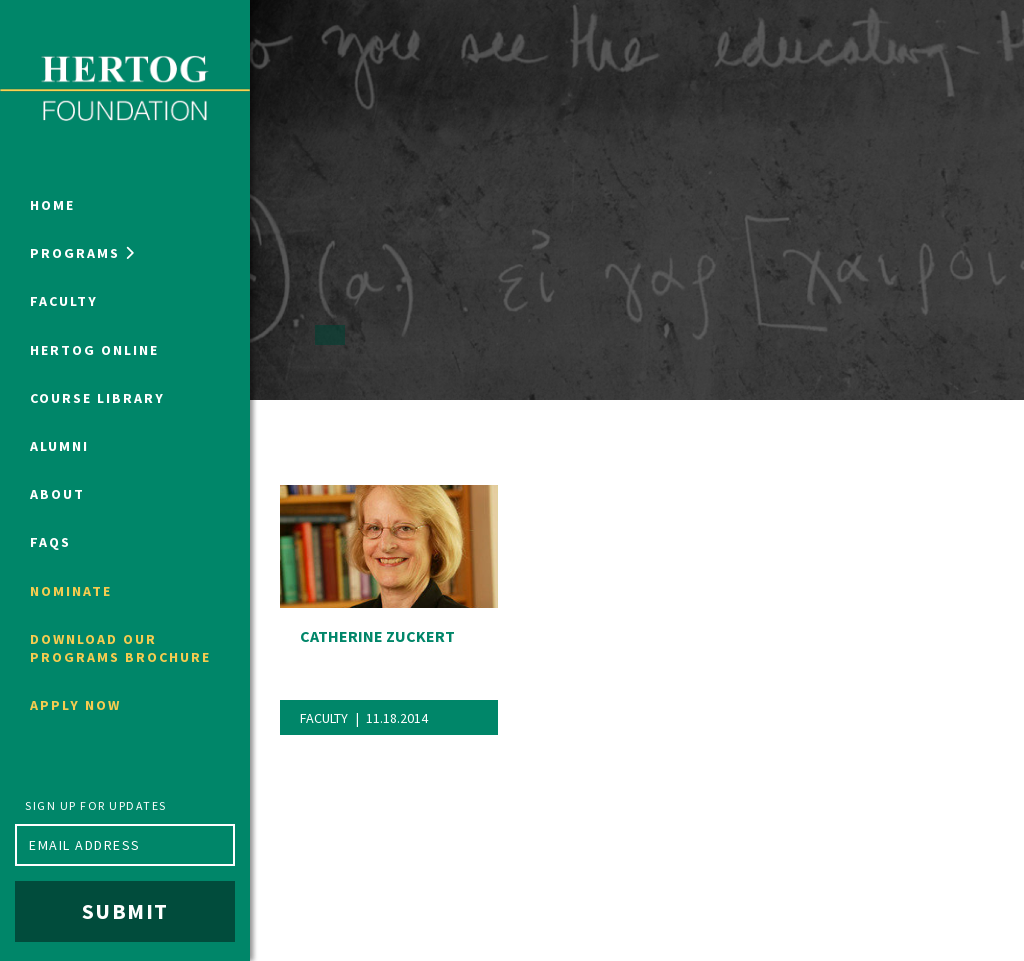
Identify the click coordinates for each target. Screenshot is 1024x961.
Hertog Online (94, 350)
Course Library (97, 398)
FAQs (50, 542)
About (57, 494)
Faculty (64, 301)
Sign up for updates (96, 805)
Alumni (59, 446)
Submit (125, 911)
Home (52, 205)
